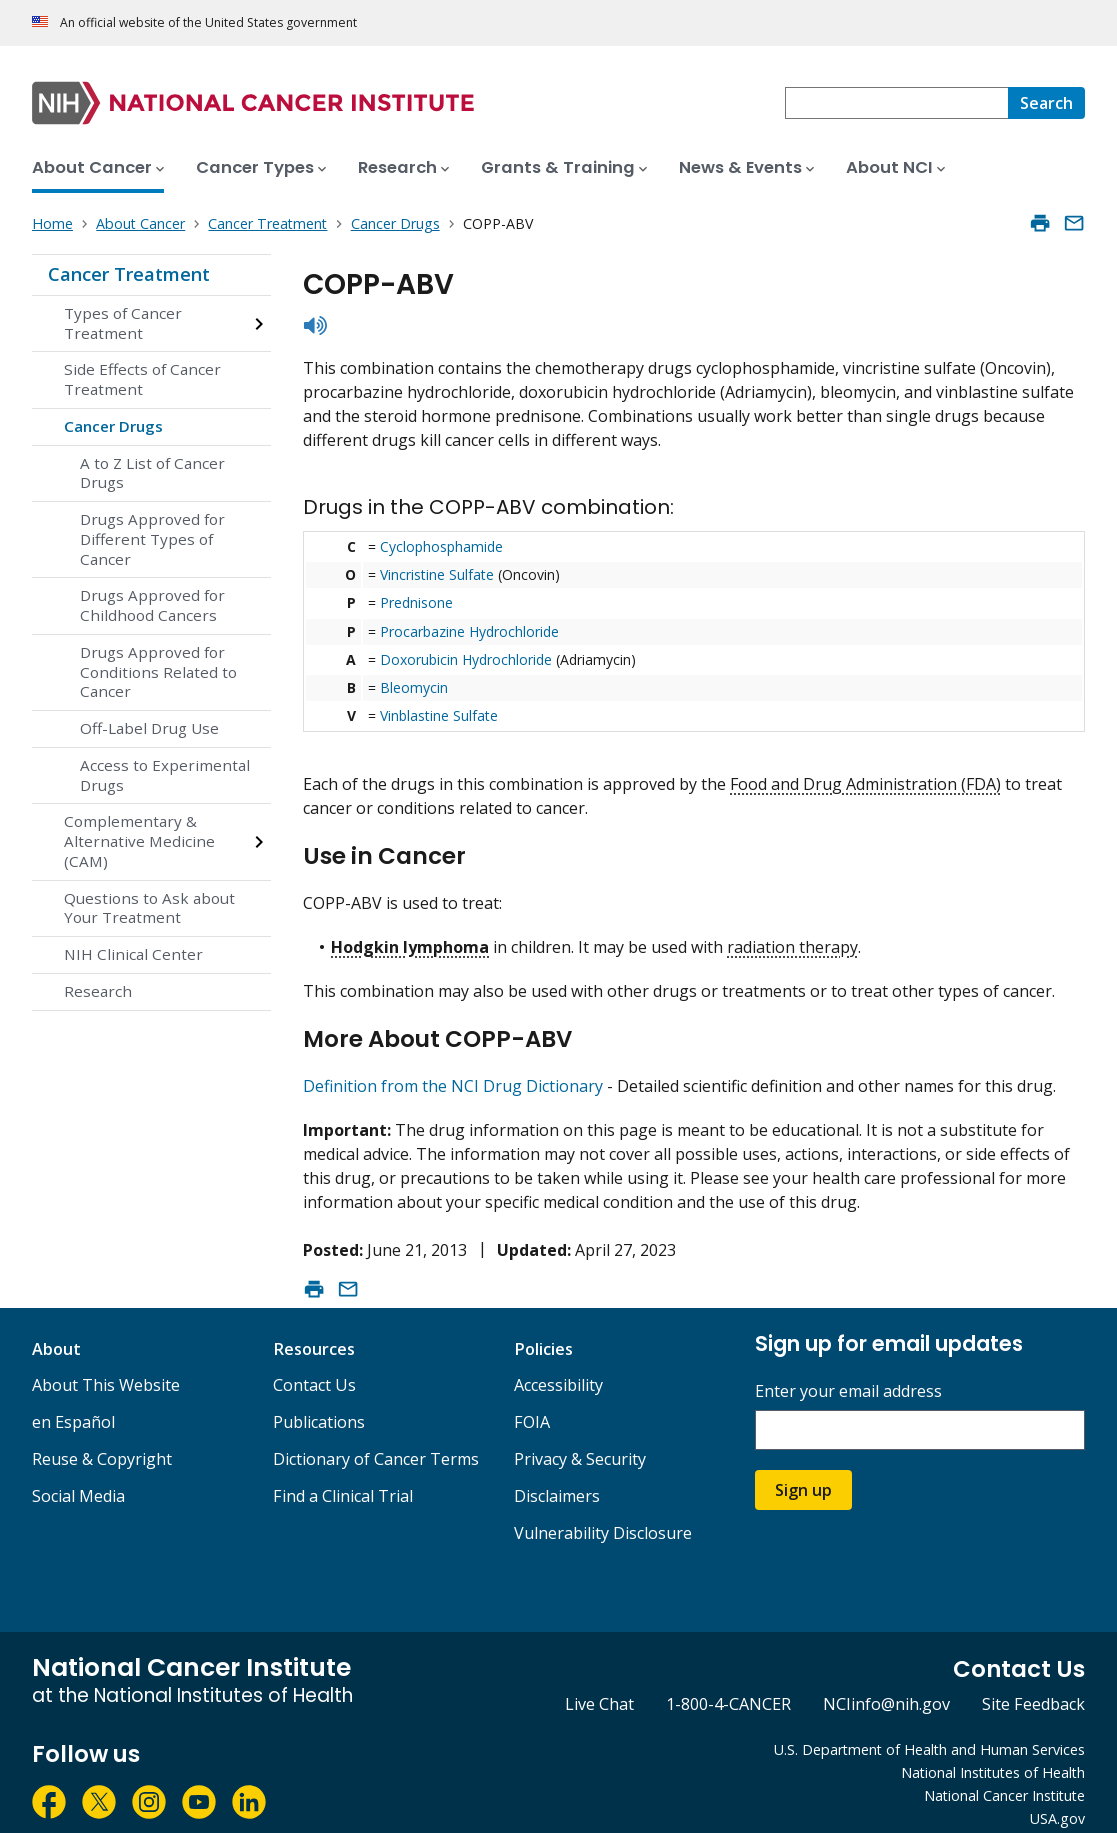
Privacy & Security (580, 1442)
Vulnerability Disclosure (603, 1516)
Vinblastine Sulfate (439, 715)
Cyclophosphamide (441, 546)
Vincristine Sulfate (437, 574)
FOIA (532, 1405)
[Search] (1046, 103)
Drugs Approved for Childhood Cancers (152, 605)
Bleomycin (414, 687)
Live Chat (599, 1687)
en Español (73, 1405)
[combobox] (896, 103)
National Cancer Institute (1004, 1778)
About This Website (106, 1368)
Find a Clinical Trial (343, 1479)
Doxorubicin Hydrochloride (466, 659)
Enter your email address (848, 1374)
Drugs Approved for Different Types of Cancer (152, 539)
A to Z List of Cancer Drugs (152, 473)
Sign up (803, 1473)
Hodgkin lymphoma (410, 938)
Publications (319, 1405)
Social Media (78, 1479)
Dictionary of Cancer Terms (376, 1442)
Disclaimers (557, 1479)
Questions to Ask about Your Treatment (149, 908)
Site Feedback (1033, 1687)
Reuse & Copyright (102, 1442)
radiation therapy (792, 938)
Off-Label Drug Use (149, 728)
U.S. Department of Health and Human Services (929, 1732)
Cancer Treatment (129, 274)
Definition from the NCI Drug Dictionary (453, 1069)
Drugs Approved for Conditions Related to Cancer (158, 672)
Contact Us (314, 1368)
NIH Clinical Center (133, 954)
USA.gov (1057, 1801)
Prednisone (416, 602)
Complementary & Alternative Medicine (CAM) (139, 841)
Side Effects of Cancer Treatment (142, 379)
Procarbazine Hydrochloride (469, 631)
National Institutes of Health (993, 1755)
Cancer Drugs (113, 426)
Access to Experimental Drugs (165, 775)
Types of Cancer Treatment (123, 323)
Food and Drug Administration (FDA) (865, 784)
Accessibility (558, 1368)
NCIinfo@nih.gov (886, 1687)
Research (98, 991)
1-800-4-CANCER (728, 1687)
